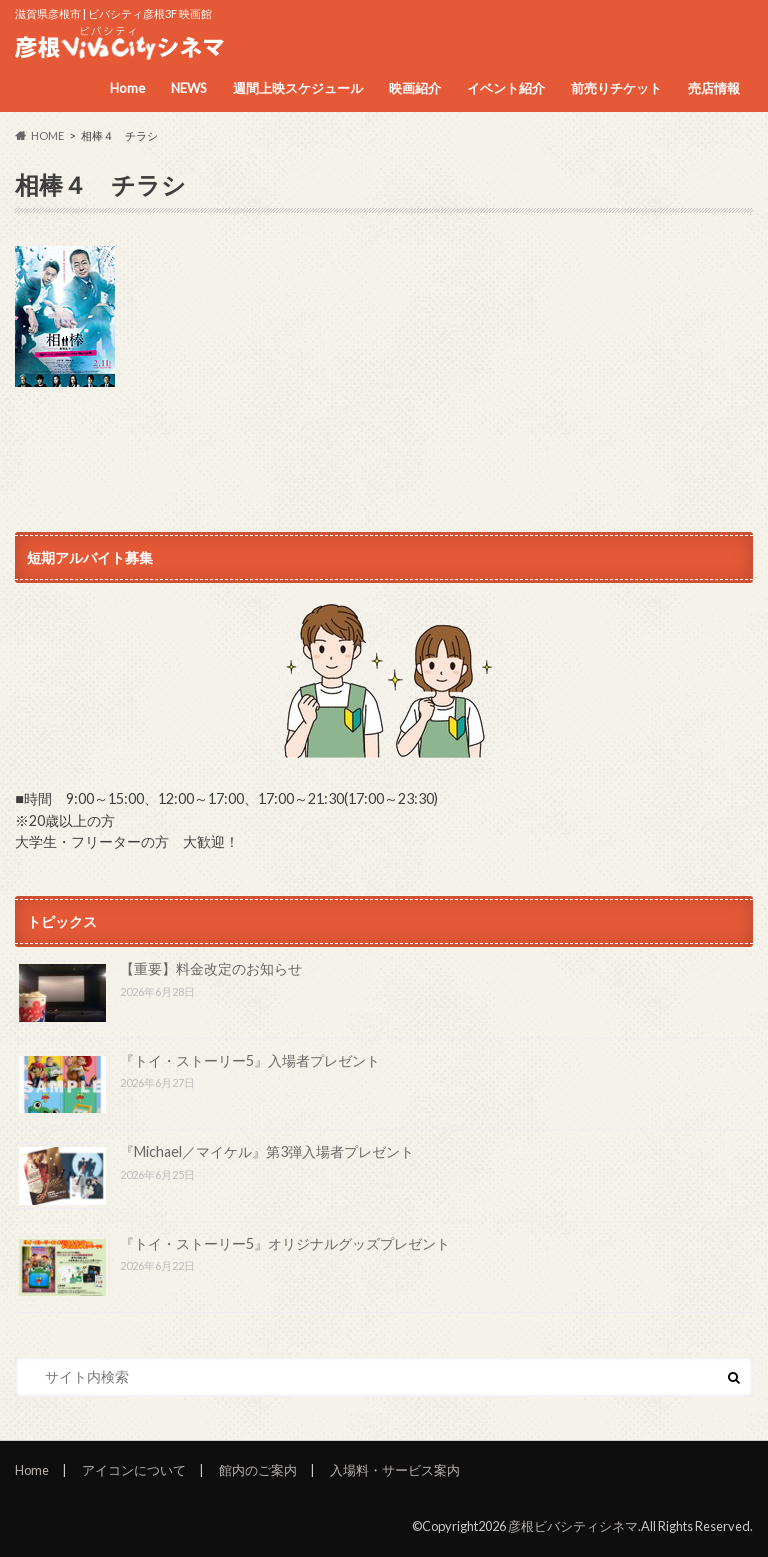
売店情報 (714, 88)
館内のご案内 (258, 1470)
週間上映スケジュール (298, 88)
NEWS (189, 88)
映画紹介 (415, 88)
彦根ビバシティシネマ (573, 1526)
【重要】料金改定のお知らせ (211, 968)
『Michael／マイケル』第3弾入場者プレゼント (267, 1151)
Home (127, 88)
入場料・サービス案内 (395, 1470)
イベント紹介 (506, 88)
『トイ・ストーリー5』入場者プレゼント (250, 1060)
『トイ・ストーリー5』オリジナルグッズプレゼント (285, 1243)
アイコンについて (134, 1470)
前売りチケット (616, 88)
